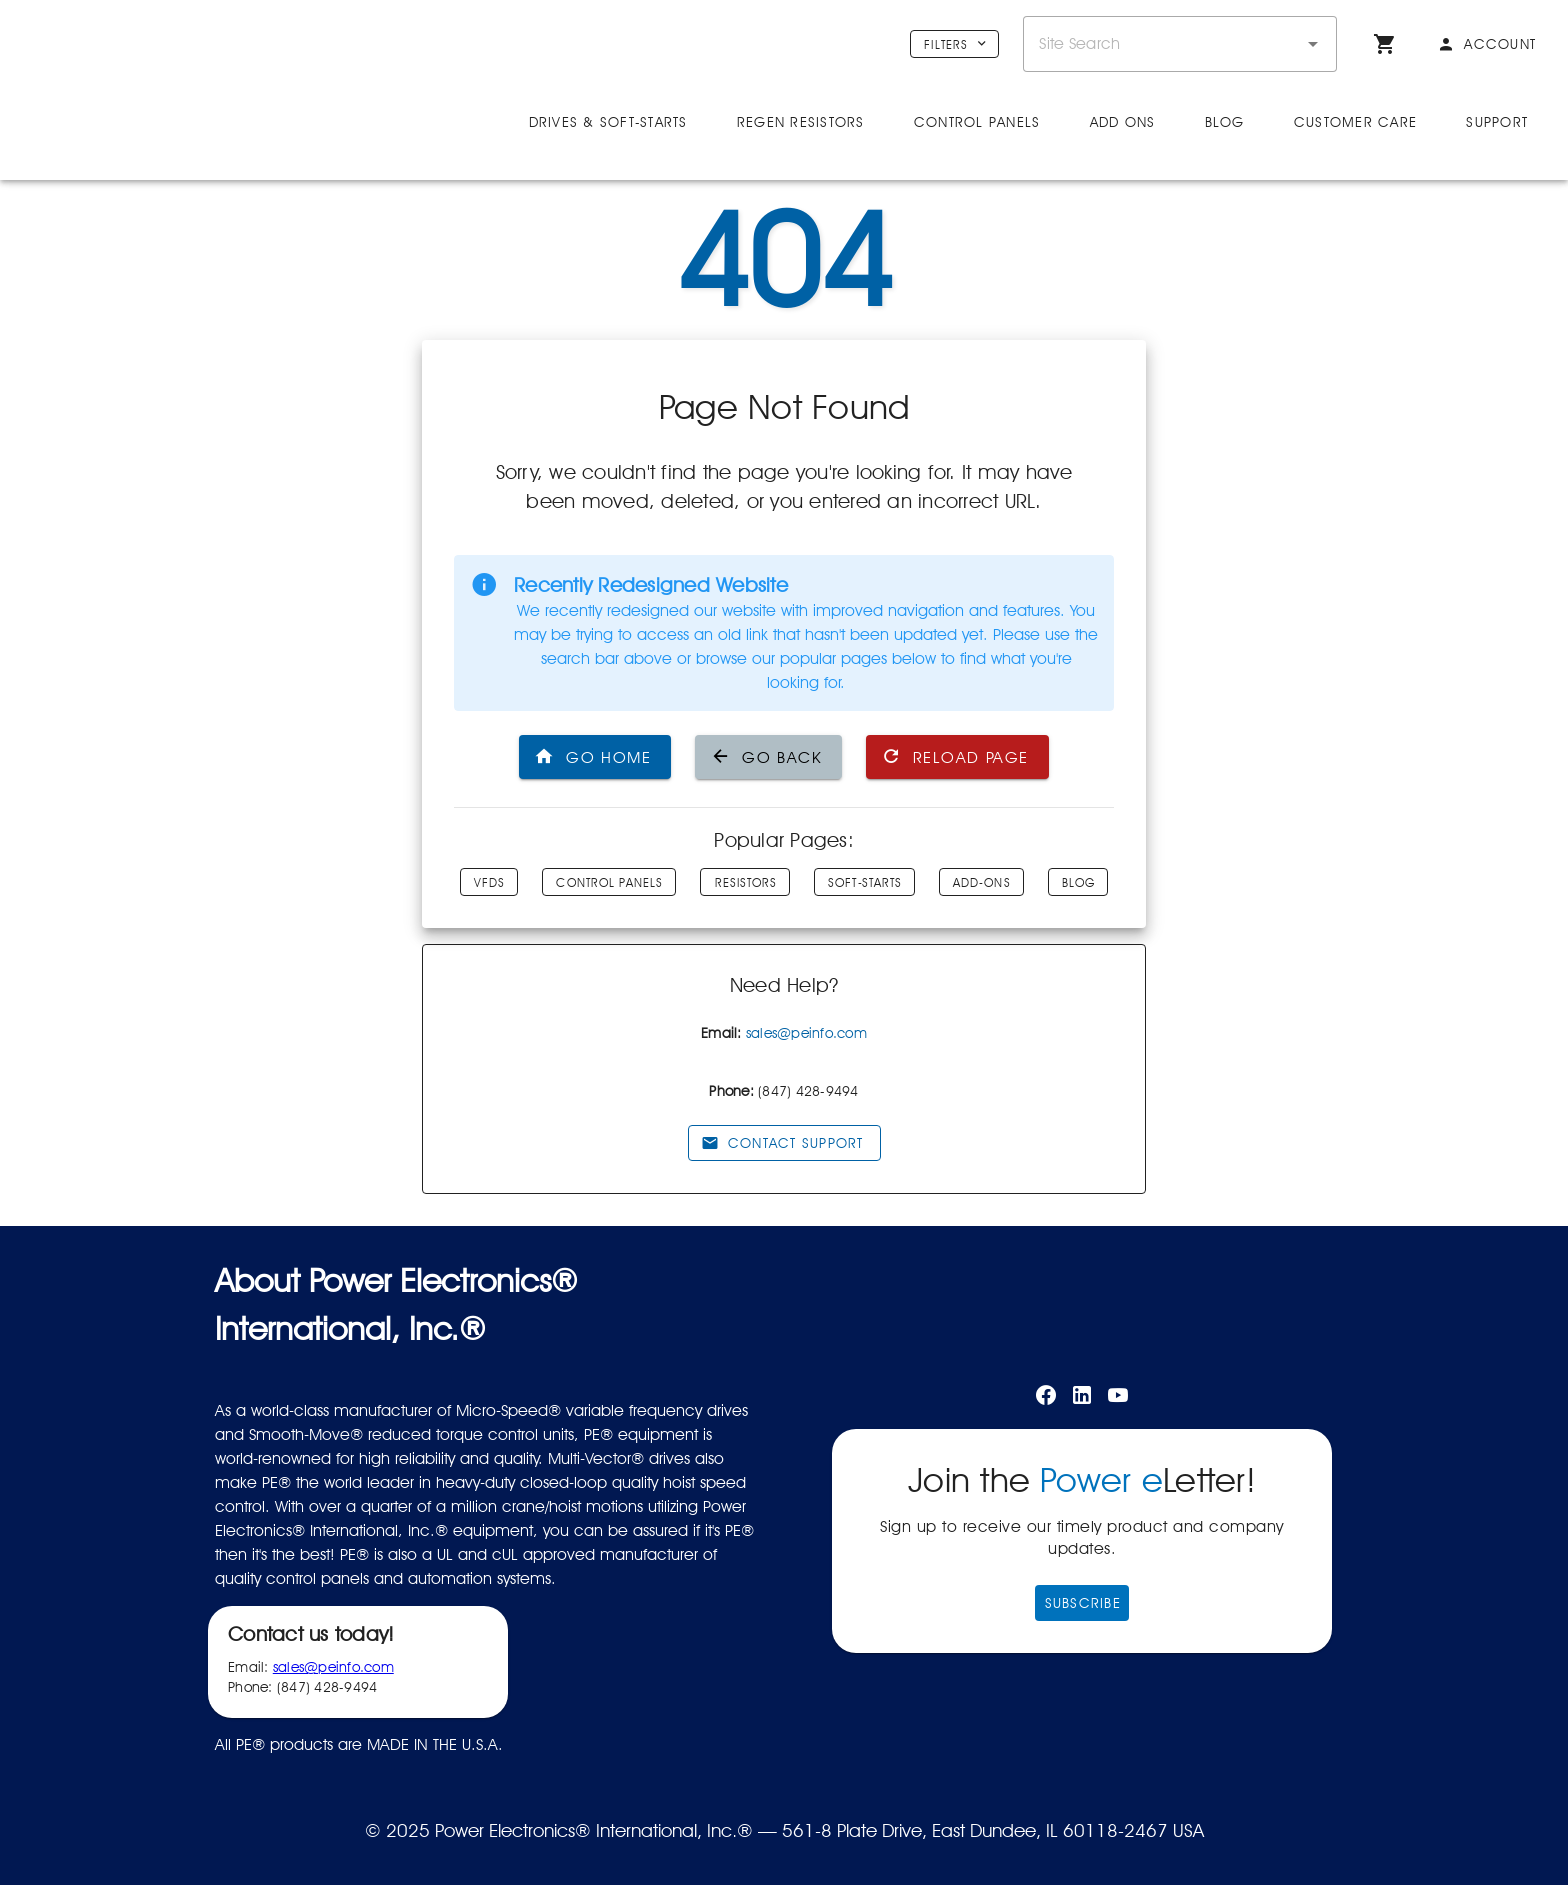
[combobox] (1180, 44)
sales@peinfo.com (806, 1033)
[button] (1313, 44)
